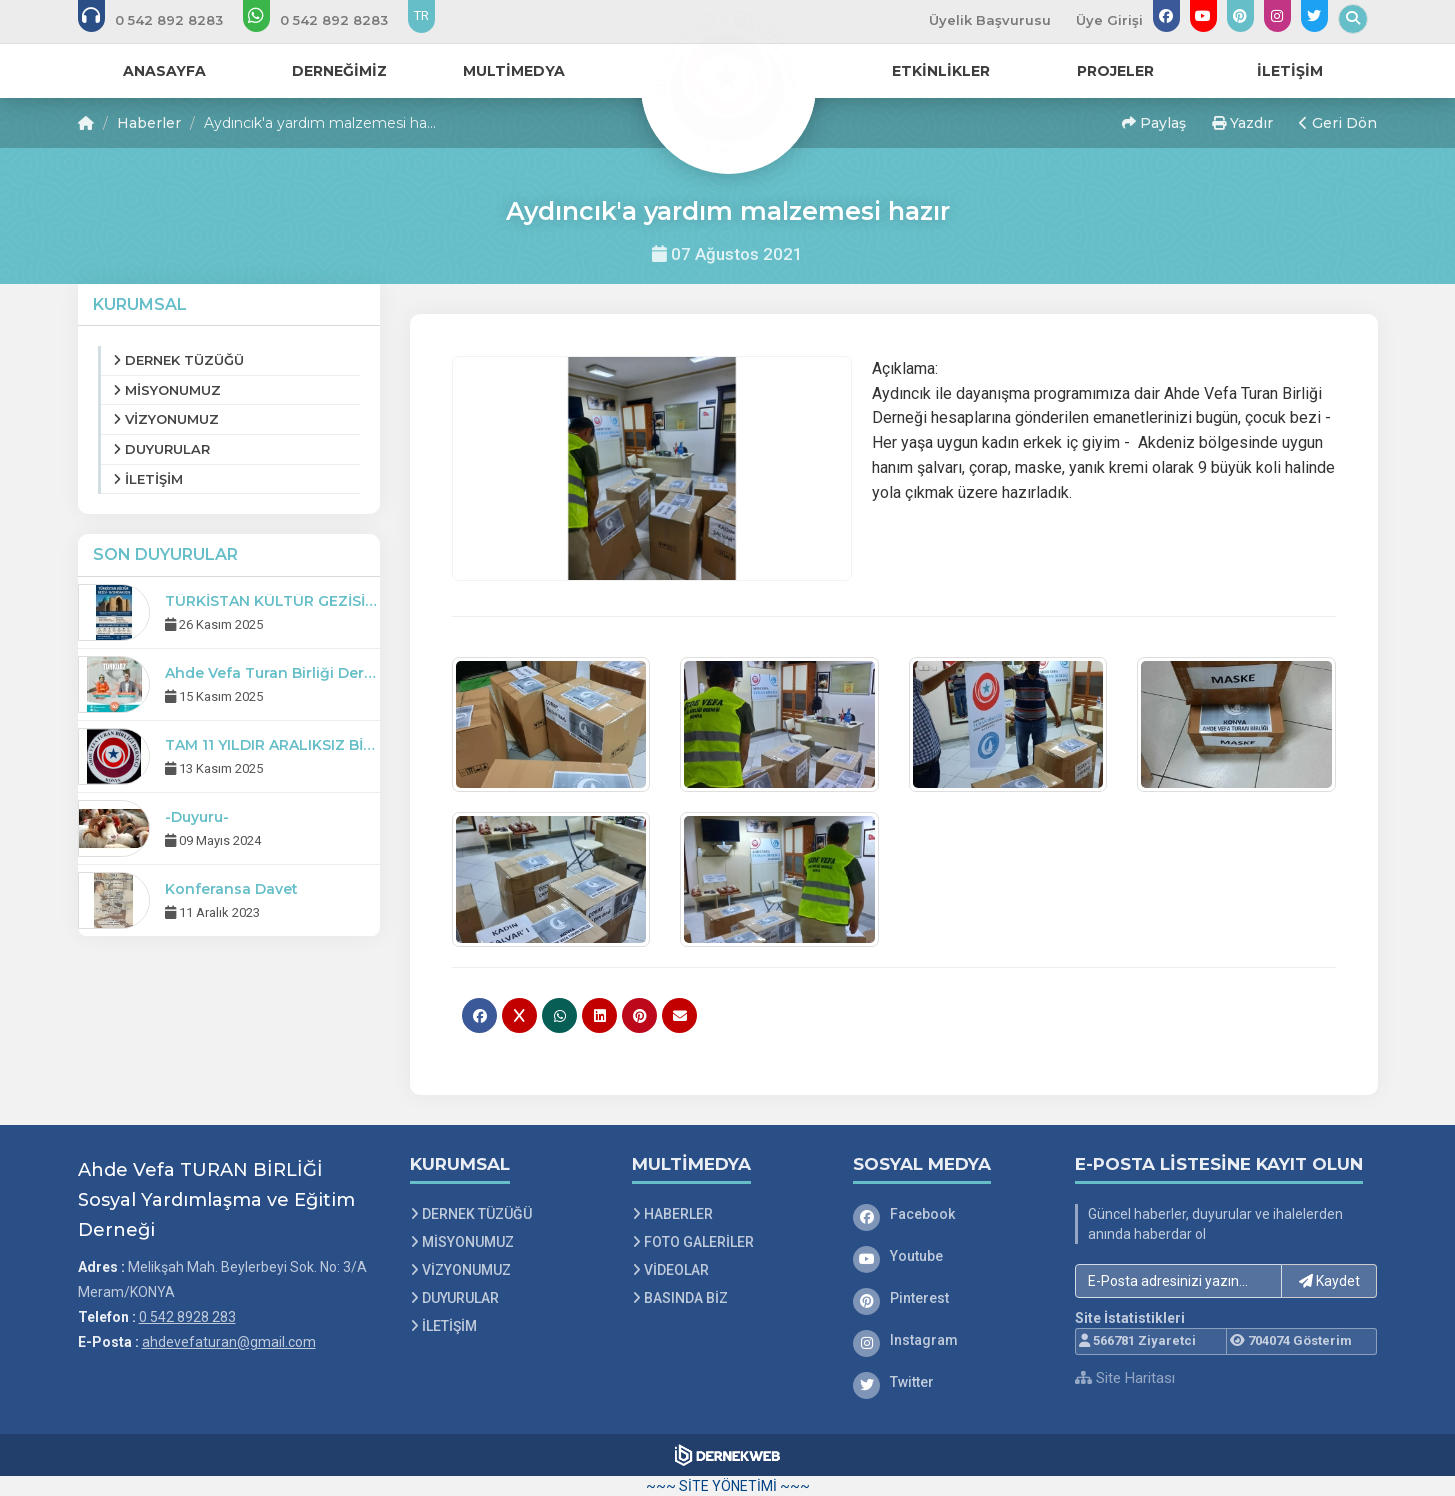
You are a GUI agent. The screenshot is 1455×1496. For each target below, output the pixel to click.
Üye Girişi (1109, 20)
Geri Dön (1338, 123)
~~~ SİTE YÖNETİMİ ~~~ (728, 1486)
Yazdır (1242, 123)
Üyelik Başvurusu (990, 20)
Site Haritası (1125, 1378)
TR (421, 15)
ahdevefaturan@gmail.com (229, 1342)
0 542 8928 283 (187, 1317)
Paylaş (1154, 123)
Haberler (149, 123)
